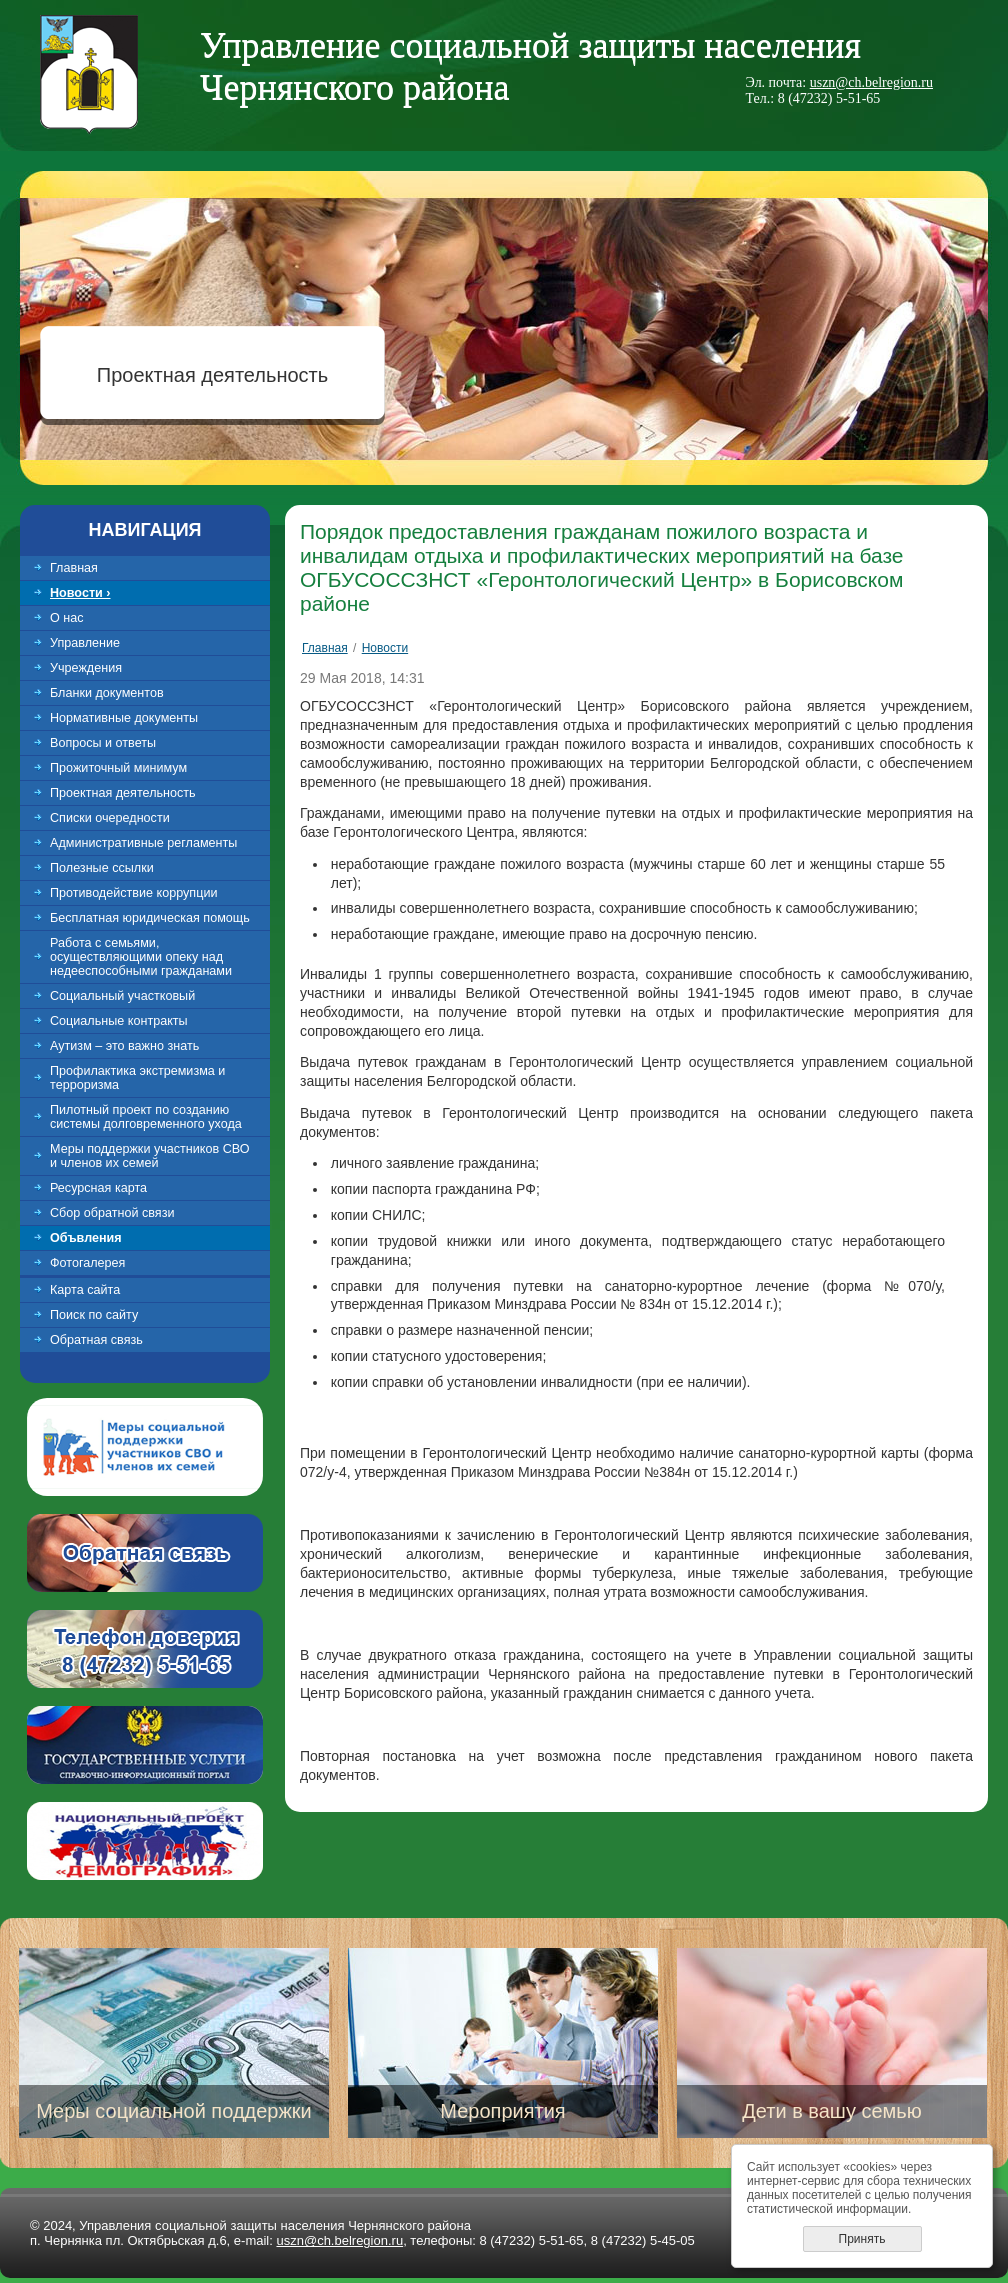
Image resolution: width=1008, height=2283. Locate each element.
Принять (862, 2239)
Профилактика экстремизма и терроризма (137, 1078)
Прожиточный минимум (118, 768)
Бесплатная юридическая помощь (150, 918)
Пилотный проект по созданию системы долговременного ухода (146, 1117)
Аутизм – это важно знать (124, 1046)
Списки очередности (110, 818)
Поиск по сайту (94, 1315)
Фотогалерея (87, 1263)
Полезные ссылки (102, 868)
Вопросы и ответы (103, 743)
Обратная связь (96, 1340)
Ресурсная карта (98, 1188)
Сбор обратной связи (112, 1213)
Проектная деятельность (212, 375)
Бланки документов (107, 693)
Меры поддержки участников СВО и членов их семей (150, 1156)
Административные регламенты (143, 843)
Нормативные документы (124, 718)
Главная (74, 568)
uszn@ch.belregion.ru (871, 82)
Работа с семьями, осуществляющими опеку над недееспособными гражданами (141, 957)
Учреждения (86, 668)
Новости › (80, 593)
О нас (67, 618)
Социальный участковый (122, 996)
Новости (385, 648)
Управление (85, 643)
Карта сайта (85, 1290)
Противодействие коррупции (133, 893)
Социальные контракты (119, 1021)
